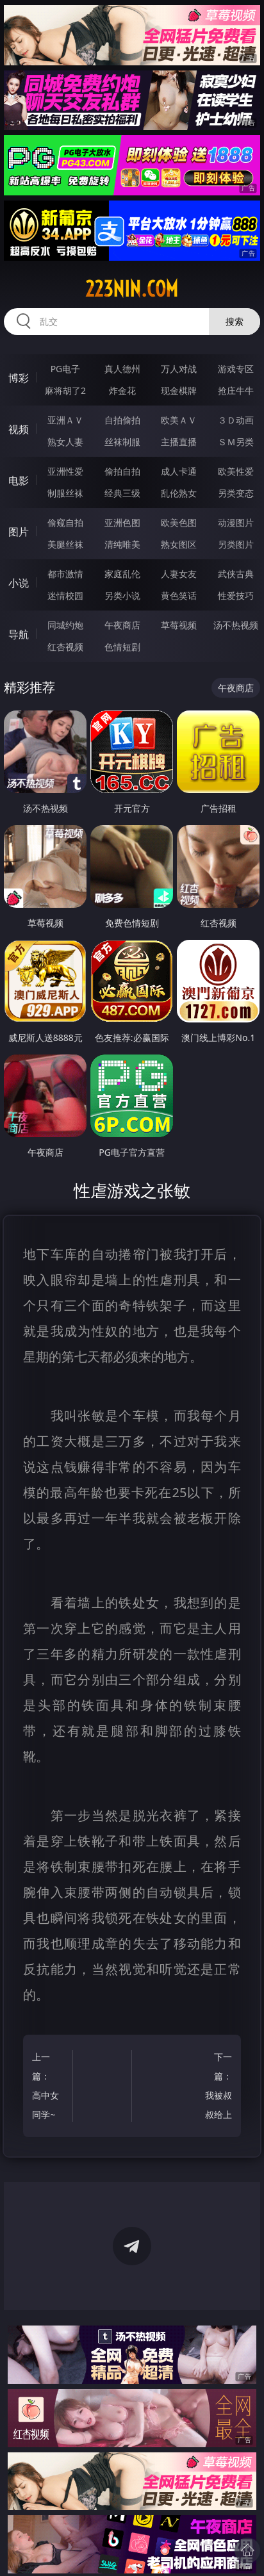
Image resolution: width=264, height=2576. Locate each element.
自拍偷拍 (122, 420)
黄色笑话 (179, 595)
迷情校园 (65, 595)
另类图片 (236, 544)
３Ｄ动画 (236, 420)
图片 (18, 532)
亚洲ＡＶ (65, 420)
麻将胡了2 (65, 390)
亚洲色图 (122, 522)
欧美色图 (179, 522)
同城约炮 (65, 625)
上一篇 (49, 2087)
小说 (18, 583)
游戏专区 (236, 369)
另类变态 (236, 493)
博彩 (18, 378)
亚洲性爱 (65, 471)
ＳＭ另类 (236, 442)
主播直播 (179, 442)
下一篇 (214, 2087)
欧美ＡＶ (179, 420)
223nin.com (131, 289)
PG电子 (66, 369)
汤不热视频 (235, 625)
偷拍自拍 (122, 471)
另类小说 (122, 595)
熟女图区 (179, 544)
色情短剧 (122, 647)
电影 (18, 480)
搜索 (234, 321)
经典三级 (122, 493)
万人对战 (179, 369)
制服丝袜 (65, 493)
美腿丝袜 (65, 544)
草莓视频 (179, 625)
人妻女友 (179, 574)
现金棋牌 (179, 390)
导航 (18, 634)
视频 (18, 429)
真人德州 (122, 369)
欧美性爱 (236, 471)
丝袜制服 (122, 442)
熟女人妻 (65, 442)
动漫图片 (236, 522)
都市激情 (65, 574)
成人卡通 (179, 471)
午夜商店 (122, 625)
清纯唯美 (122, 544)
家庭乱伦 (122, 574)
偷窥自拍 (65, 522)
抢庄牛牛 (236, 390)
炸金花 (122, 390)
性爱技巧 (236, 595)
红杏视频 (65, 647)
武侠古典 (236, 574)
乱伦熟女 (179, 493)
